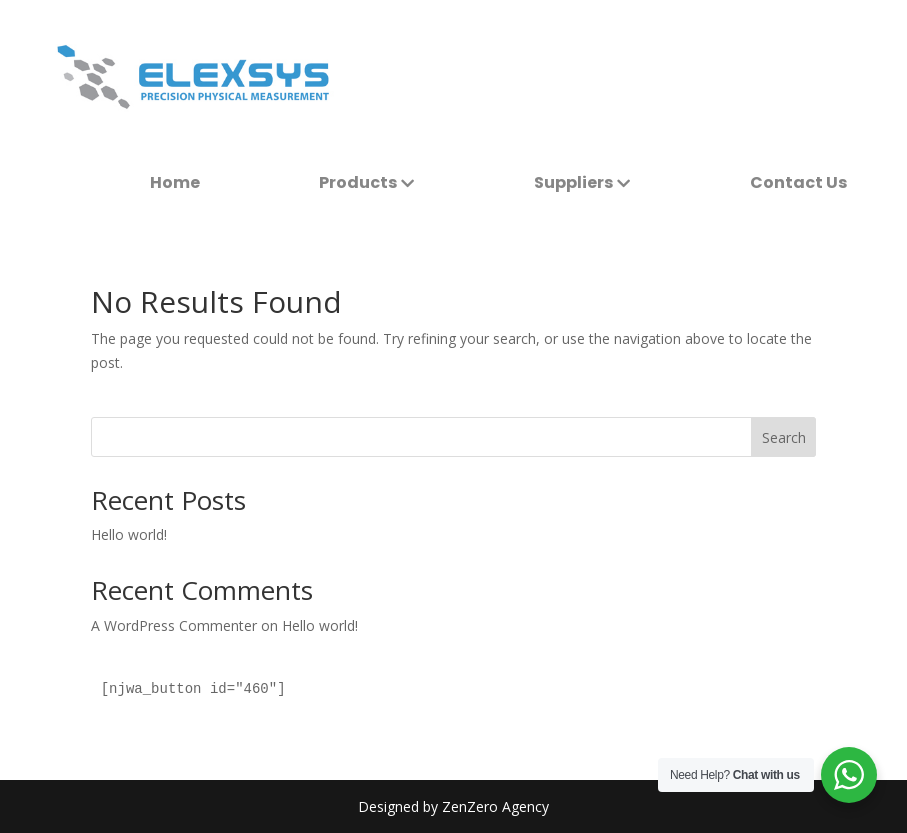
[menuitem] (175, 183)
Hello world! (129, 534)
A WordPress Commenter (174, 625)
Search (784, 437)
